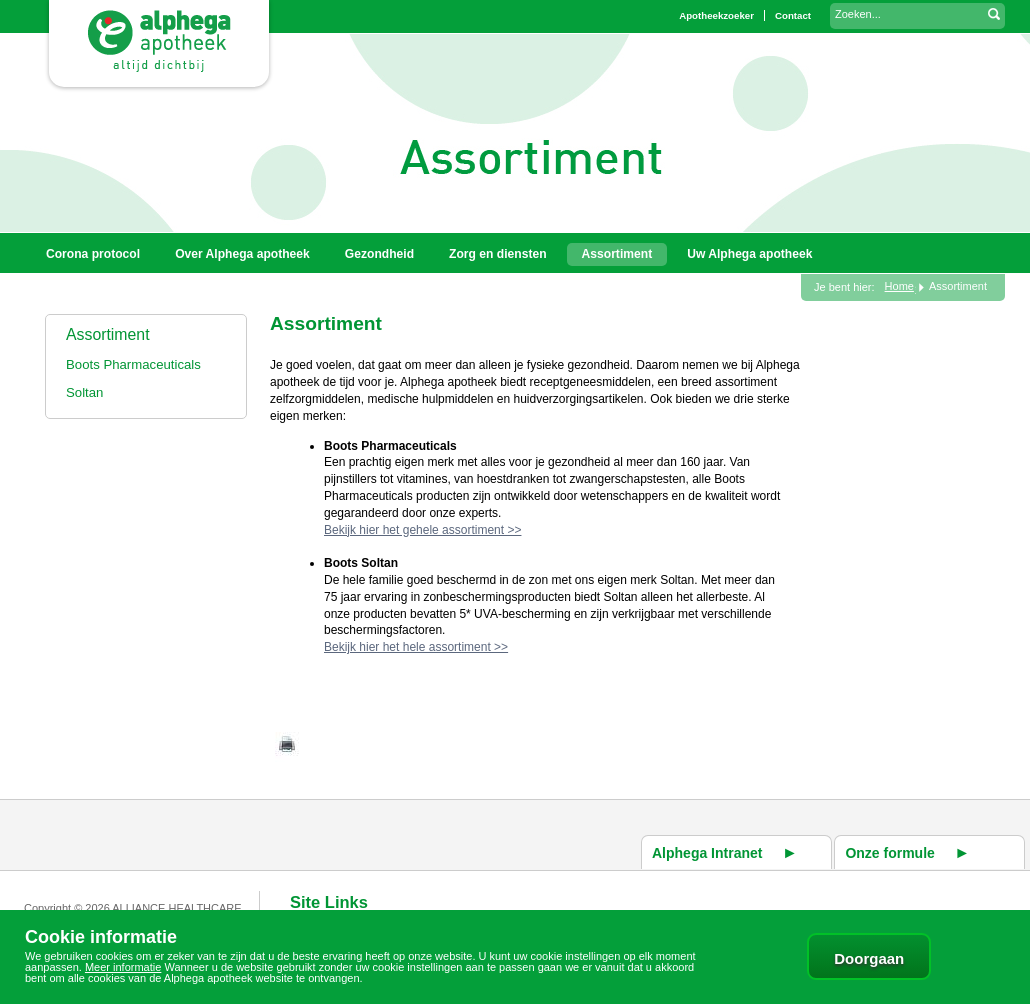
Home (899, 286)
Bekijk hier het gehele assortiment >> (422, 530)
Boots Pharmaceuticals (133, 364)
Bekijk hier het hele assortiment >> (416, 647)
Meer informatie (123, 967)
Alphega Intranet (707, 853)
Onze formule (889, 853)
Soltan (84, 392)
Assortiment (108, 334)
